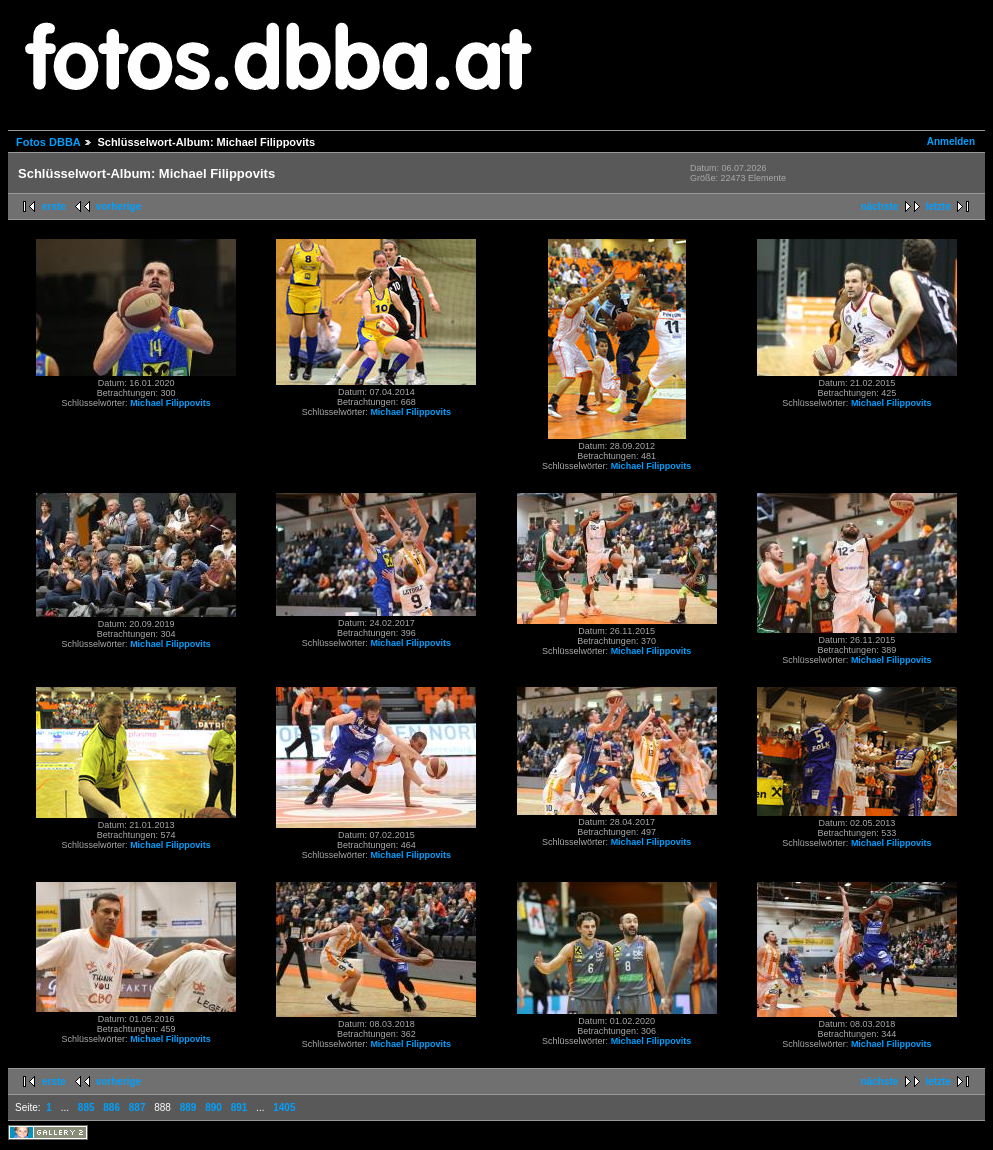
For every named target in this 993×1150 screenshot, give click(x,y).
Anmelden (951, 141)
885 (86, 1107)
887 (137, 1107)
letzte (938, 206)
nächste (880, 206)
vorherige (119, 206)
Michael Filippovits (170, 403)
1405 (284, 1107)
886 (111, 1107)
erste (54, 206)
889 (188, 1107)
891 (239, 1107)
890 (213, 1107)
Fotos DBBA (48, 142)
